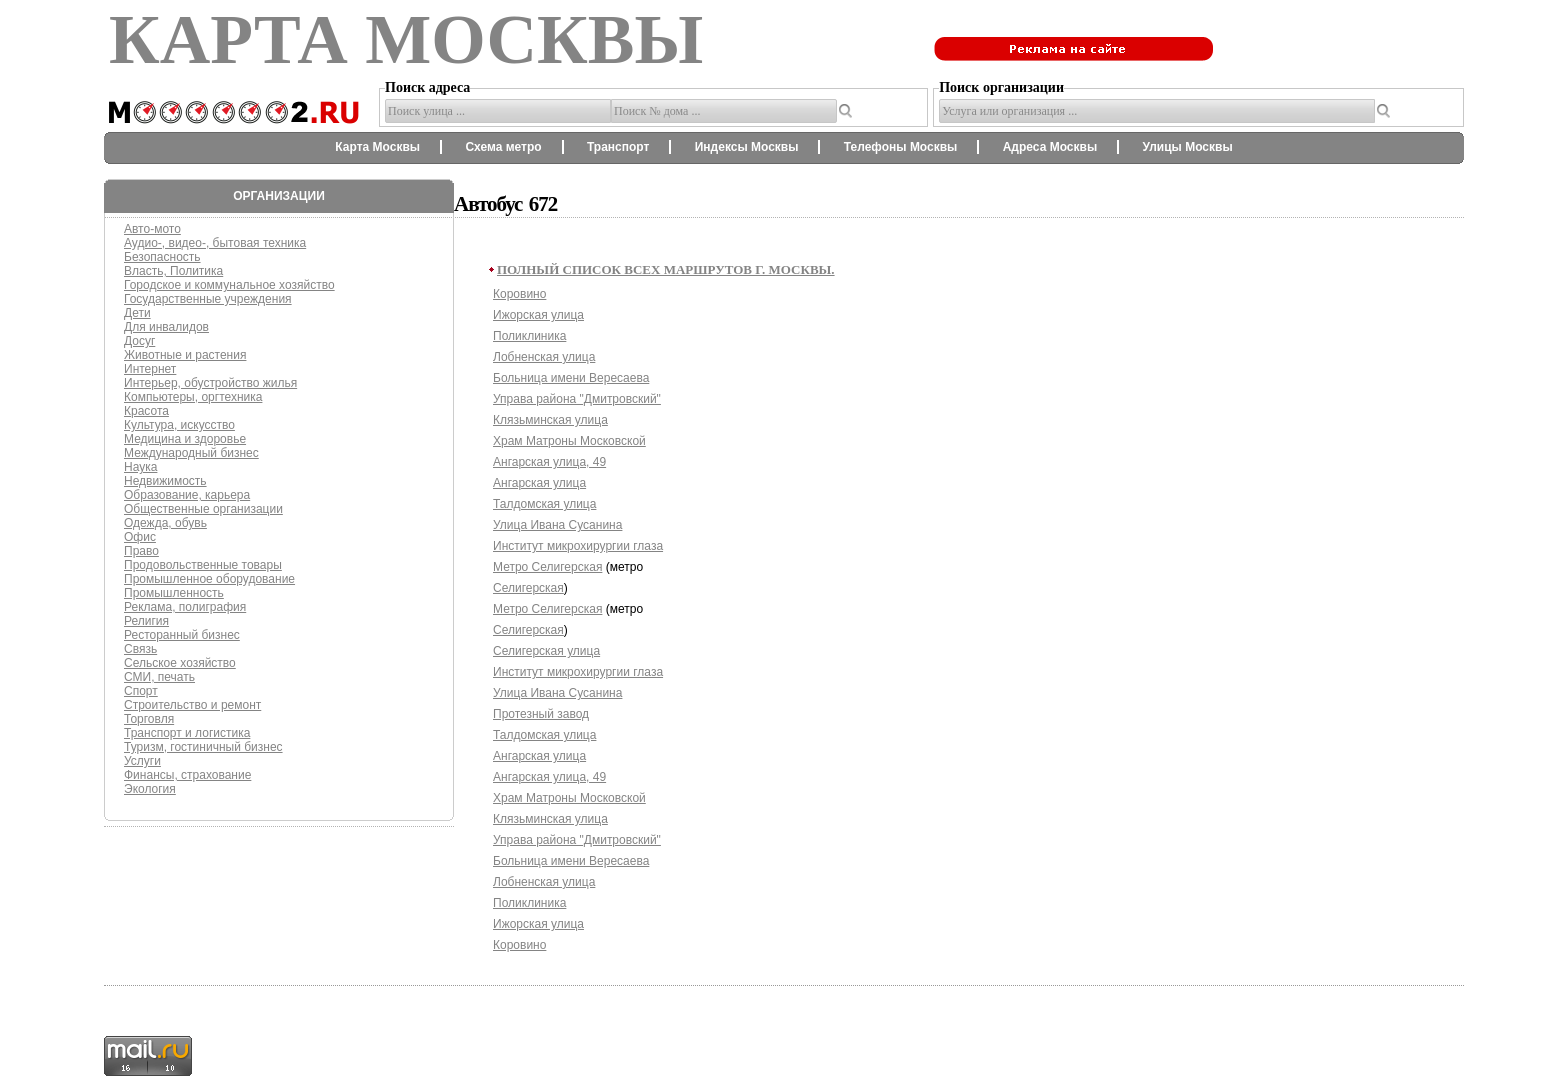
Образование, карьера (187, 495)
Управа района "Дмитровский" (577, 399)
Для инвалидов (166, 327)
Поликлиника (529, 336)
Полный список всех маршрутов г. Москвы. (666, 269)
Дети (137, 313)
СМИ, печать (159, 677)
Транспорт (618, 147)
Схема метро (503, 147)
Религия (146, 621)
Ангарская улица (539, 483)
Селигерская (528, 588)
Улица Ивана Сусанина (557, 525)
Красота (146, 411)
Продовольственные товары (203, 565)
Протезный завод (541, 714)
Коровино (519, 294)
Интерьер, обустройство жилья (210, 383)
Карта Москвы (377, 147)
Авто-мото (152, 229)
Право (141, 551)
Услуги (142, 761)
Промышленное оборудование (209, 579)
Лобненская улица (544, 357)
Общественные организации (203, 509)
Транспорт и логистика (187, 733)
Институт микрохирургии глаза (578, 546)
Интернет (150, 369)
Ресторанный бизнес (182, 635)
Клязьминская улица (550, 420)
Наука (140, 467)
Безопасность (162, 257)
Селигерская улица (546, 651)
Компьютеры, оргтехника (193, 397)
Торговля (149, 719)
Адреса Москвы (1050, 147)
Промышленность (174, 593)
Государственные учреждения (208, 299)
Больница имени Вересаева (571, 378)
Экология (150, 789)
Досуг (139, 341)
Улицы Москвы (1187, 147)
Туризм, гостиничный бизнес (203, 747)
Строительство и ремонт (192, 705)
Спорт (141, 691)
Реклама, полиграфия (185, 607)
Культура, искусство (179, 425)
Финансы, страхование (187, 775)
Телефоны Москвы (901, 147)
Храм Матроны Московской (569, 441)
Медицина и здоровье (185, 439)
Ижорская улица (538, 315)
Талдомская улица (544, 504)
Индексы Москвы (747, 147)
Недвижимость (165, 481)
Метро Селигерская (547, 567)
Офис (140, 537)
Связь (140, 649)
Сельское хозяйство (180, 663)
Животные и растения (185, 355)
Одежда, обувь (165, 523)
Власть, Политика (173, 271)
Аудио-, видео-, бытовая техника (215, 243)
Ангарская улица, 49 (549, 462)
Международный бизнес (191, 453)
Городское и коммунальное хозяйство (229, 285)
